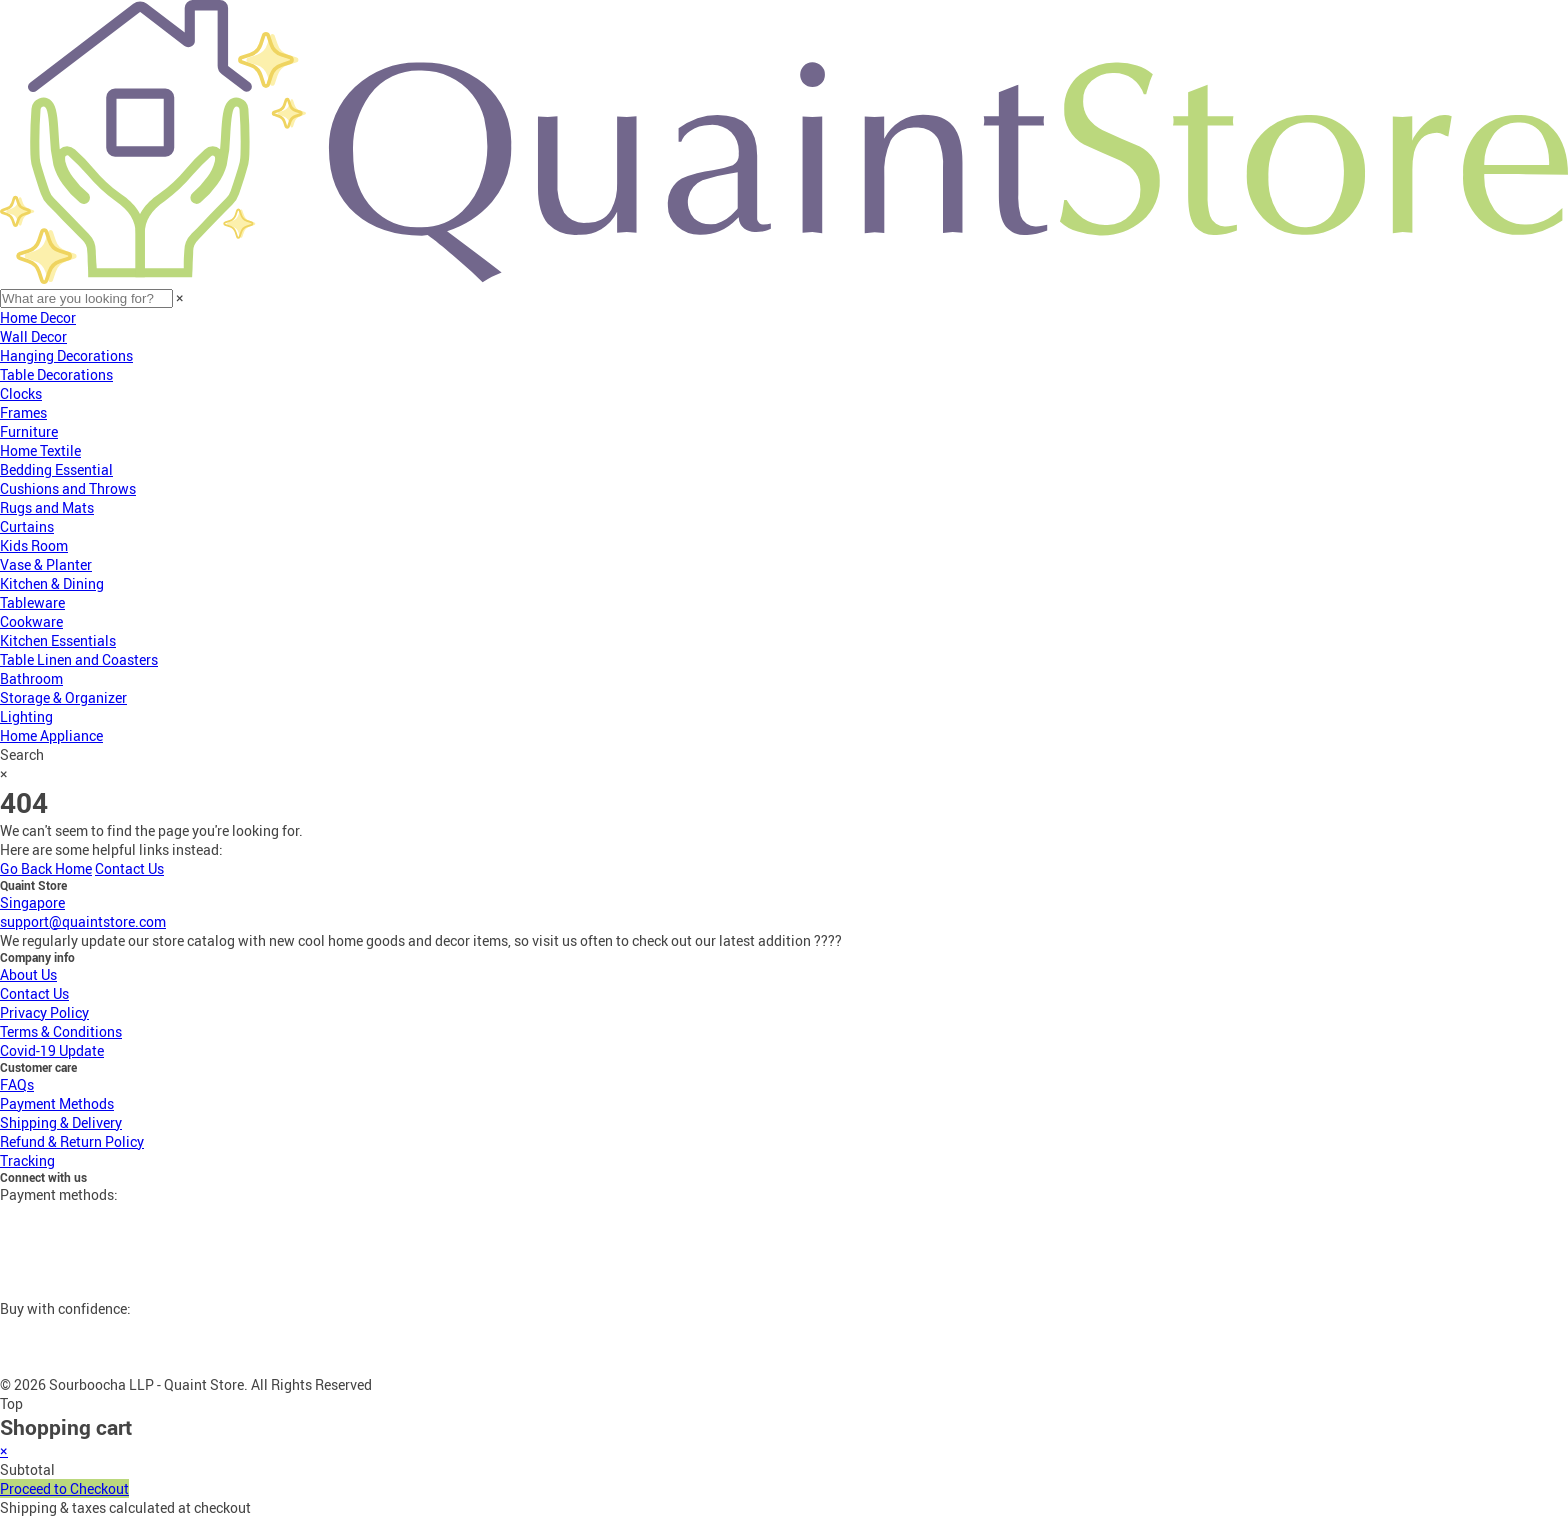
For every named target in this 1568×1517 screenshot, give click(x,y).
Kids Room (34, 545)
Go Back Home (46, 868)
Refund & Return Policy (72, 1141)
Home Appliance (51, 735)
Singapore (32, 902)
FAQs (17, 1084)
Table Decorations (56, 374)
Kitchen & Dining (52, 583)
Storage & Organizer (63, 697)
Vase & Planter (46, 564)
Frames (23, 412)
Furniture (29, 431)
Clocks (21, 393)
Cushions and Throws (68, 488)
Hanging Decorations (66, 355)
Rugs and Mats (47, 507)
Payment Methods (57, 1103)
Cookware (31, 621)
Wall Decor (33, 336)
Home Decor (38, 317)
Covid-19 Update (52, 1050)
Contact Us (129, 868)
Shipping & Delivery (61, 1122)
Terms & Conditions (61, 1031)
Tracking (27, 1160)
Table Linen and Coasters (79, 659)
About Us (28, 974)
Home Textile (40, 450)
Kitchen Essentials (58, 640)
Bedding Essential (56, 469)
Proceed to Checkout (64, 1488)
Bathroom (31, 678)
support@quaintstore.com (83, 921)
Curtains (27, 526)
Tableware (32, 602)
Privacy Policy (44, 1012)
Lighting (26, 716)
